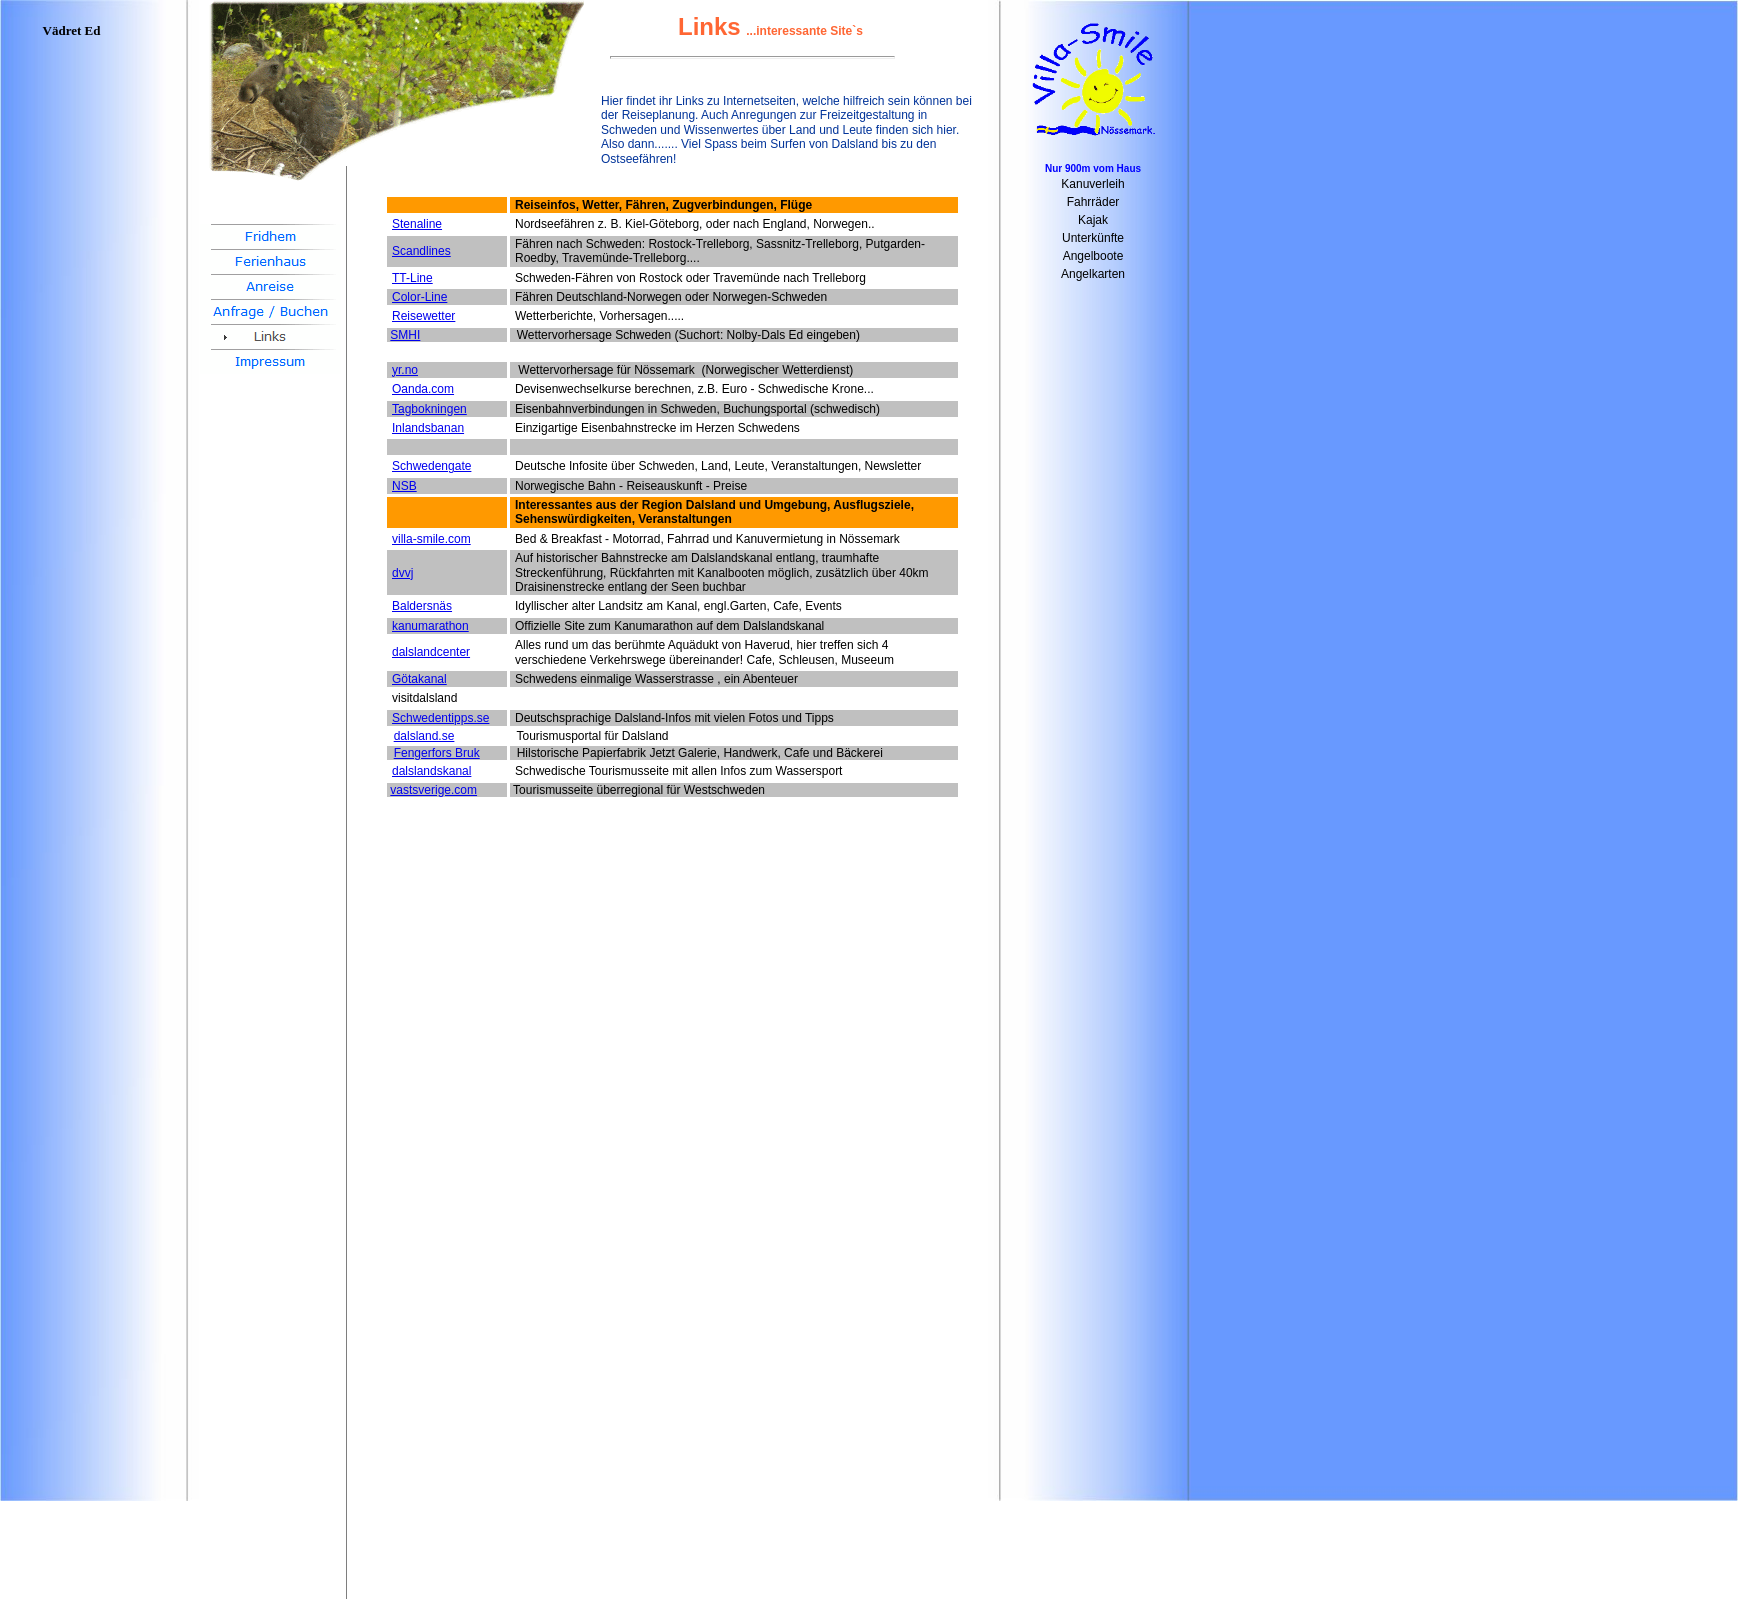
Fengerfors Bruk (437, 753)
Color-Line (419, 297)
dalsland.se (424, 736)
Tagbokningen (429, 409)
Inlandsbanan (428, 428)
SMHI (405, 335)
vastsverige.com (433, 790)
